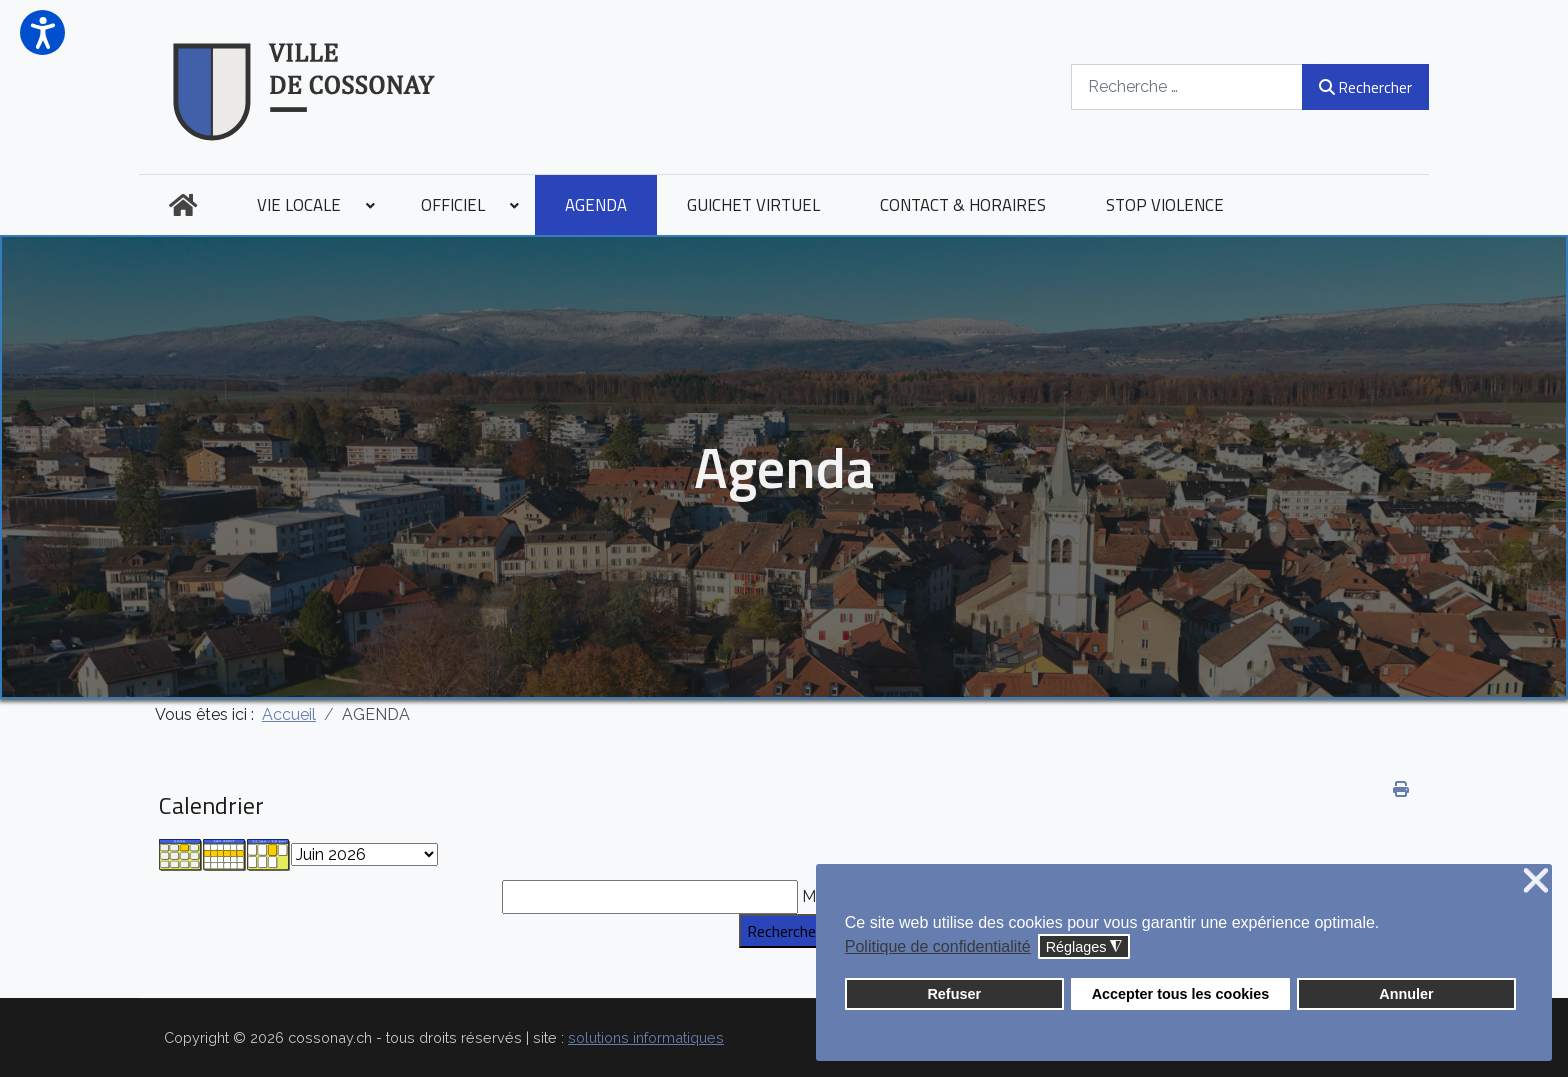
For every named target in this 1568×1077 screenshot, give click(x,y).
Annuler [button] (1406, 994)
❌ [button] (1536, 881)
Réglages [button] (1084, 947)
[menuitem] (183, 205)
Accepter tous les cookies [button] (1181, 994)
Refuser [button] (954, 994)
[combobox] (1187, 86)
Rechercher (1365, 87)
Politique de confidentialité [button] (938, 946)
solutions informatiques (646, 1037)
